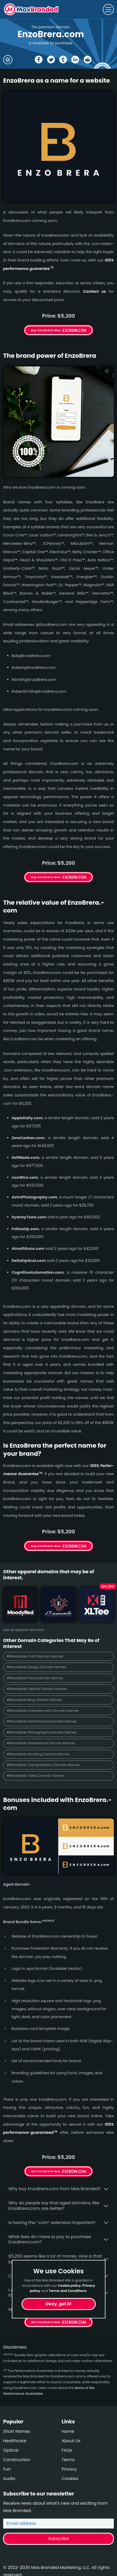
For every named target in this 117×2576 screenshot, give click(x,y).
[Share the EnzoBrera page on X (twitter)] (51, 59)
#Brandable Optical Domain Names (37, 1689)
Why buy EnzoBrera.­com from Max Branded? (54, 2189)
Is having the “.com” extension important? (51, 2223)
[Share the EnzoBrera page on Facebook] (39, 59)
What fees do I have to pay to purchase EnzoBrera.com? (49, 2239)
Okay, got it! (58, 2304)
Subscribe (58, 2539)
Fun (7, 2469)
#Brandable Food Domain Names (35, 1678)
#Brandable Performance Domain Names (42, 1721)
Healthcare (14, 2441)
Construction (16, 2460)
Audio (9, 2479)
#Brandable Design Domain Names (36, 1667)
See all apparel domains (23, 1630)
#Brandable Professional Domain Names (41, 1743)
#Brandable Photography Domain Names (42, 1732)
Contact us (94, 291)
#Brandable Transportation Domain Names (43, 1765)
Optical (10, 2450)
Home (68, 2431)
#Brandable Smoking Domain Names (38, 1754)
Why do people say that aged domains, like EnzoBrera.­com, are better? (53, 2205)
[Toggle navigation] (108, 9)
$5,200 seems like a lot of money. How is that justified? (55, 2259)
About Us (71, 2441)
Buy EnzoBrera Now (45, 330)
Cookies (70, 2479)
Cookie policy (69, 2285)
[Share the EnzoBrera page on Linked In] (75, 59)
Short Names (16, 2431)
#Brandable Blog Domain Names (34, 1700)
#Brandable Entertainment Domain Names (43, 1710)
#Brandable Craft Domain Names (35, 1656)
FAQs (67, 2450)
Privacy (69, 2469)
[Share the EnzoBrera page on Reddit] (87, 59)
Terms (68, 2460)
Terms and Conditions (68, 2291)
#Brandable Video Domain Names (35, 1775)
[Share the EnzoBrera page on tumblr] (63, 59)
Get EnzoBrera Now (45, 2171)
